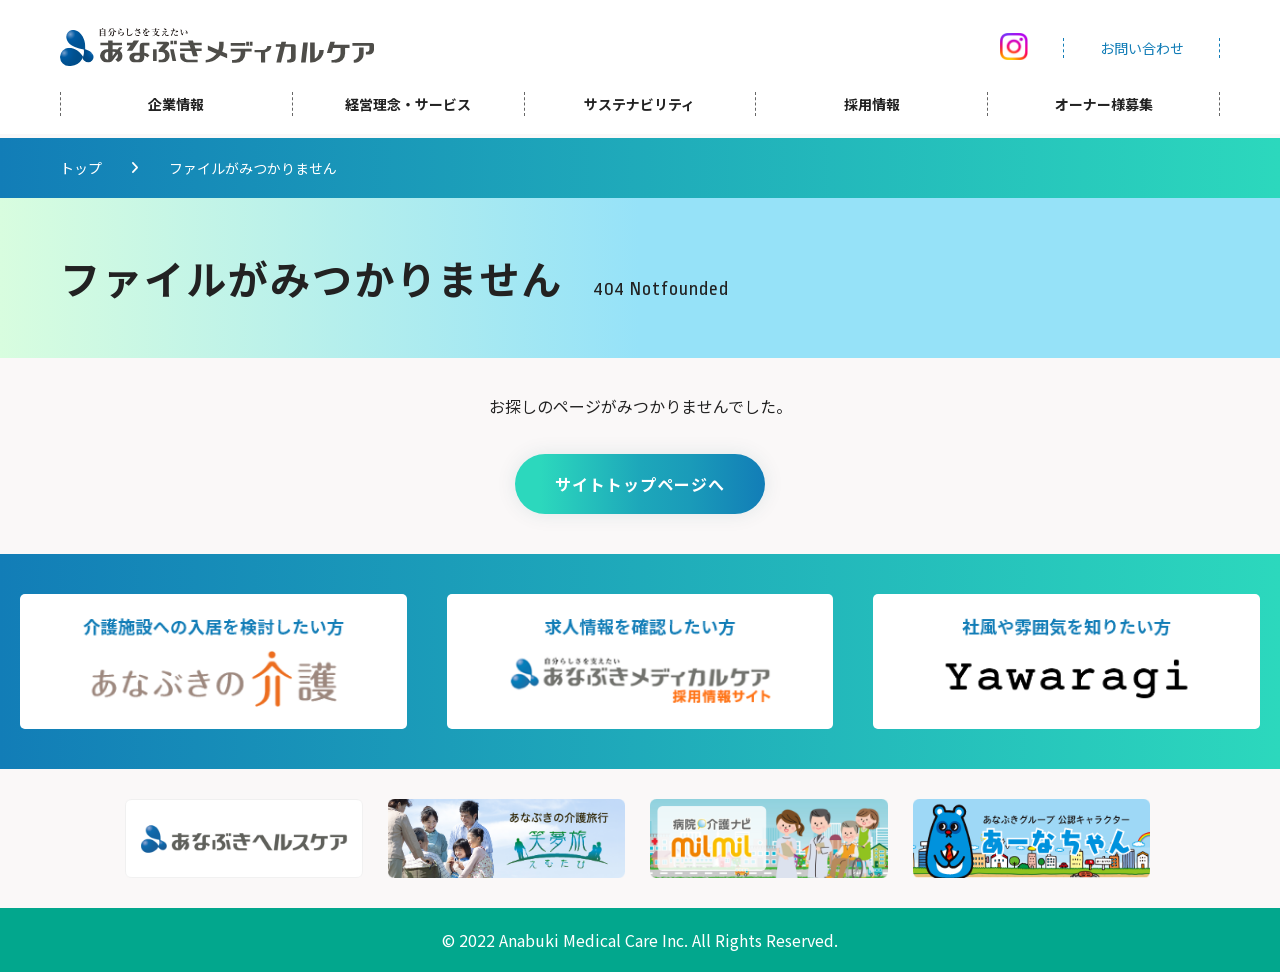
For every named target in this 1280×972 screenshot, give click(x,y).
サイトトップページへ (640, 484)
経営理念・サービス (408, 108)
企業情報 (176, 108)
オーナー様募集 (1104, 108)
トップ (81, 168)
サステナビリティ (639, 108)
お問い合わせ (1142, 50)
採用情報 (872, 108)
